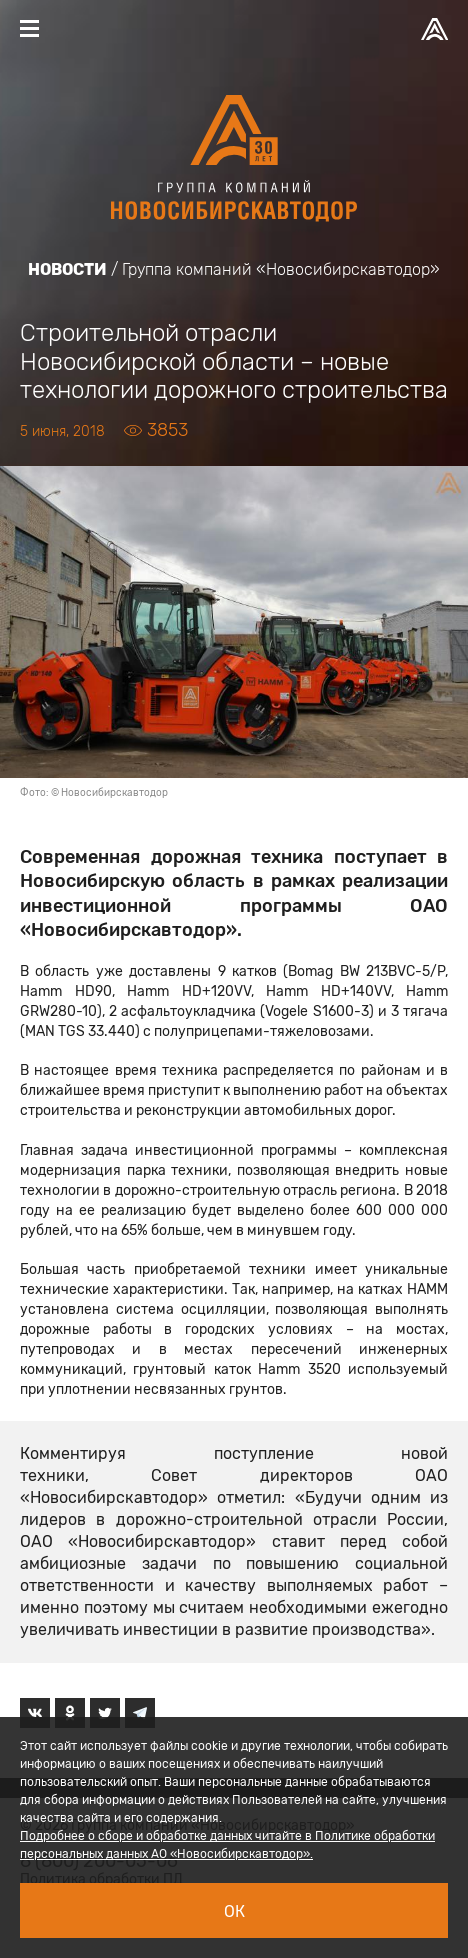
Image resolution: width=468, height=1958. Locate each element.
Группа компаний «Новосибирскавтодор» (281, 269)
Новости (67, 269)
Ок (234, 1911)
